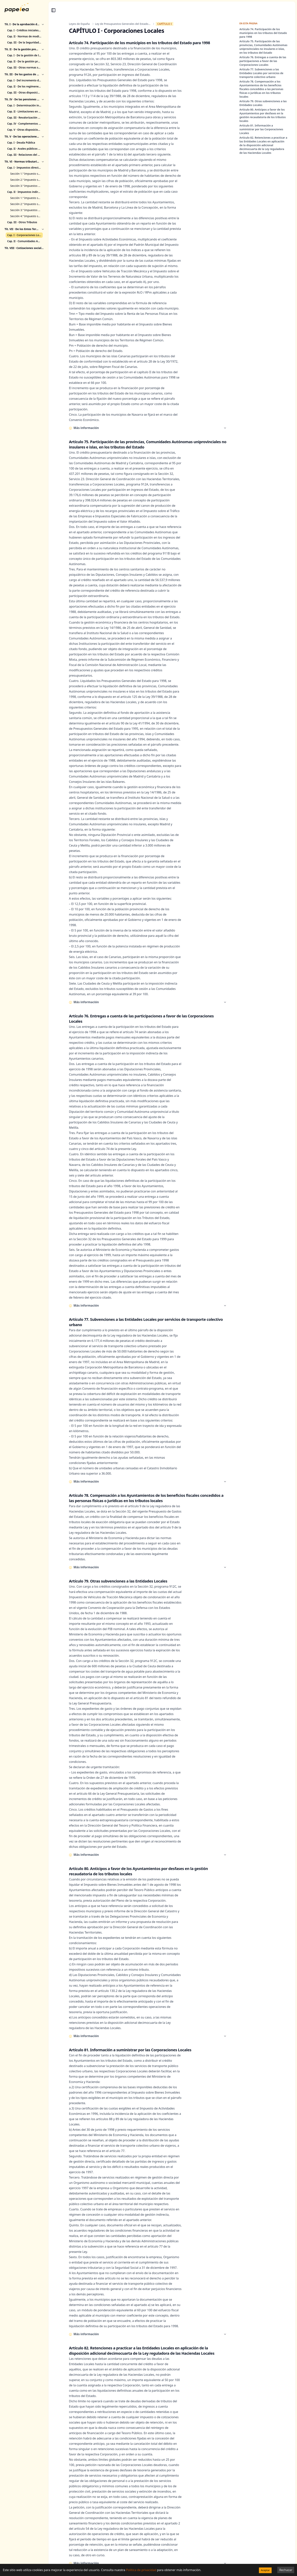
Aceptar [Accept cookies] (265, 2570)
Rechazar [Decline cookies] (285, 2570)
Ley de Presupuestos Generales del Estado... (123, 24)
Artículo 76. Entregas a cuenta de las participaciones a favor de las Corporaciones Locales (262, 61)
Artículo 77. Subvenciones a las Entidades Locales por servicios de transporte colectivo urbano (261, 73)
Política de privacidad (141, 2570)
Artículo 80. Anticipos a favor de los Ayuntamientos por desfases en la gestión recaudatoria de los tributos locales (262, 115)
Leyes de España (79, 24)
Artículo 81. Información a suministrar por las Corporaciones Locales (261, 129)
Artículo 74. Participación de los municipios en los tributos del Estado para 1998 (263, 32)
